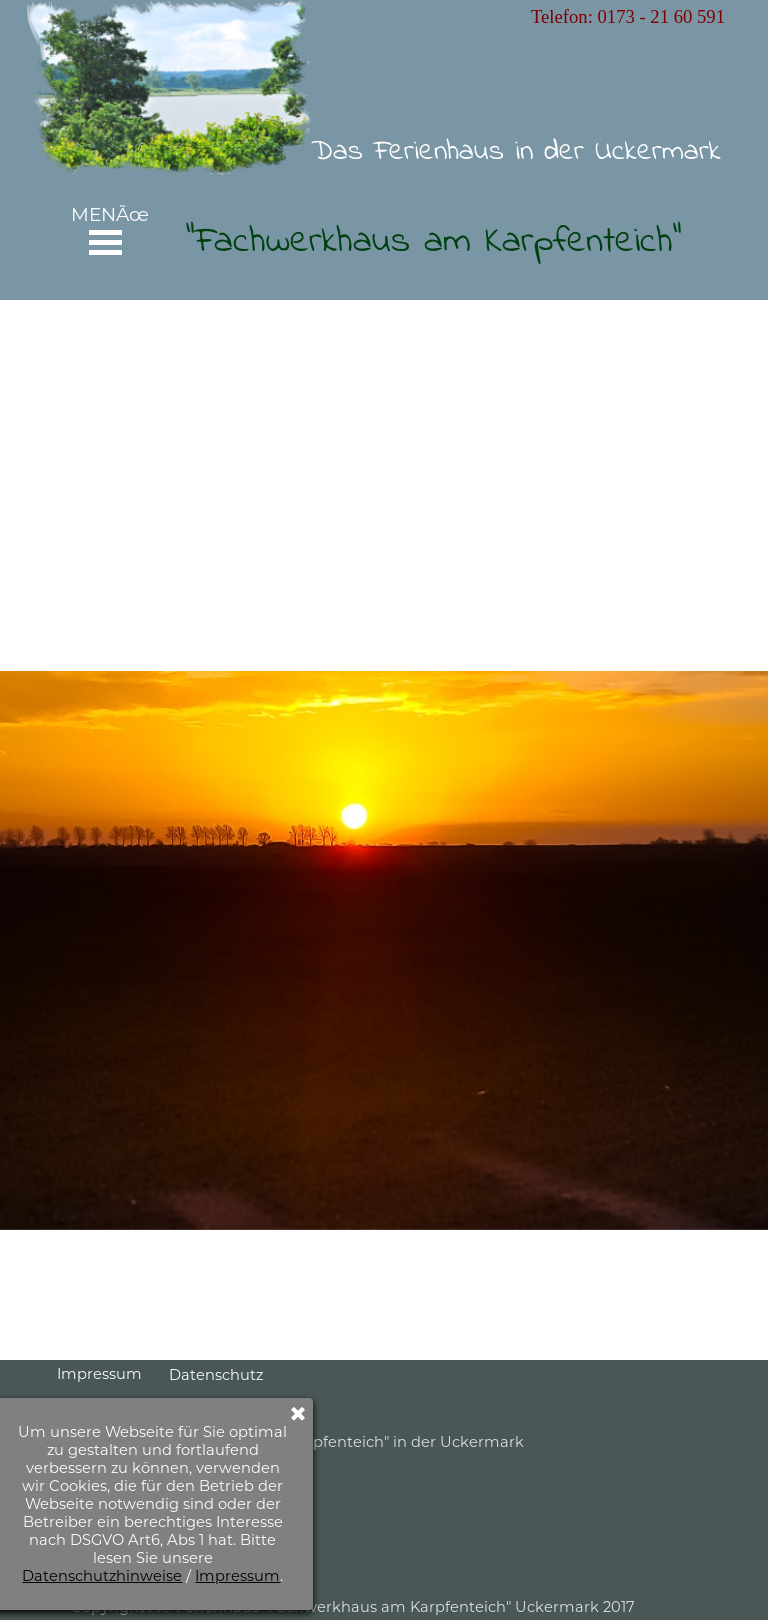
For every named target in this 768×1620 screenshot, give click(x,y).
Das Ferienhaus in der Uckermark (516, 152)
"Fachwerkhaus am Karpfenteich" (434, 242)
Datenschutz (216, 1375)
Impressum (99, 1374)
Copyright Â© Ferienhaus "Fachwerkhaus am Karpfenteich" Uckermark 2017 (353, 1607)
